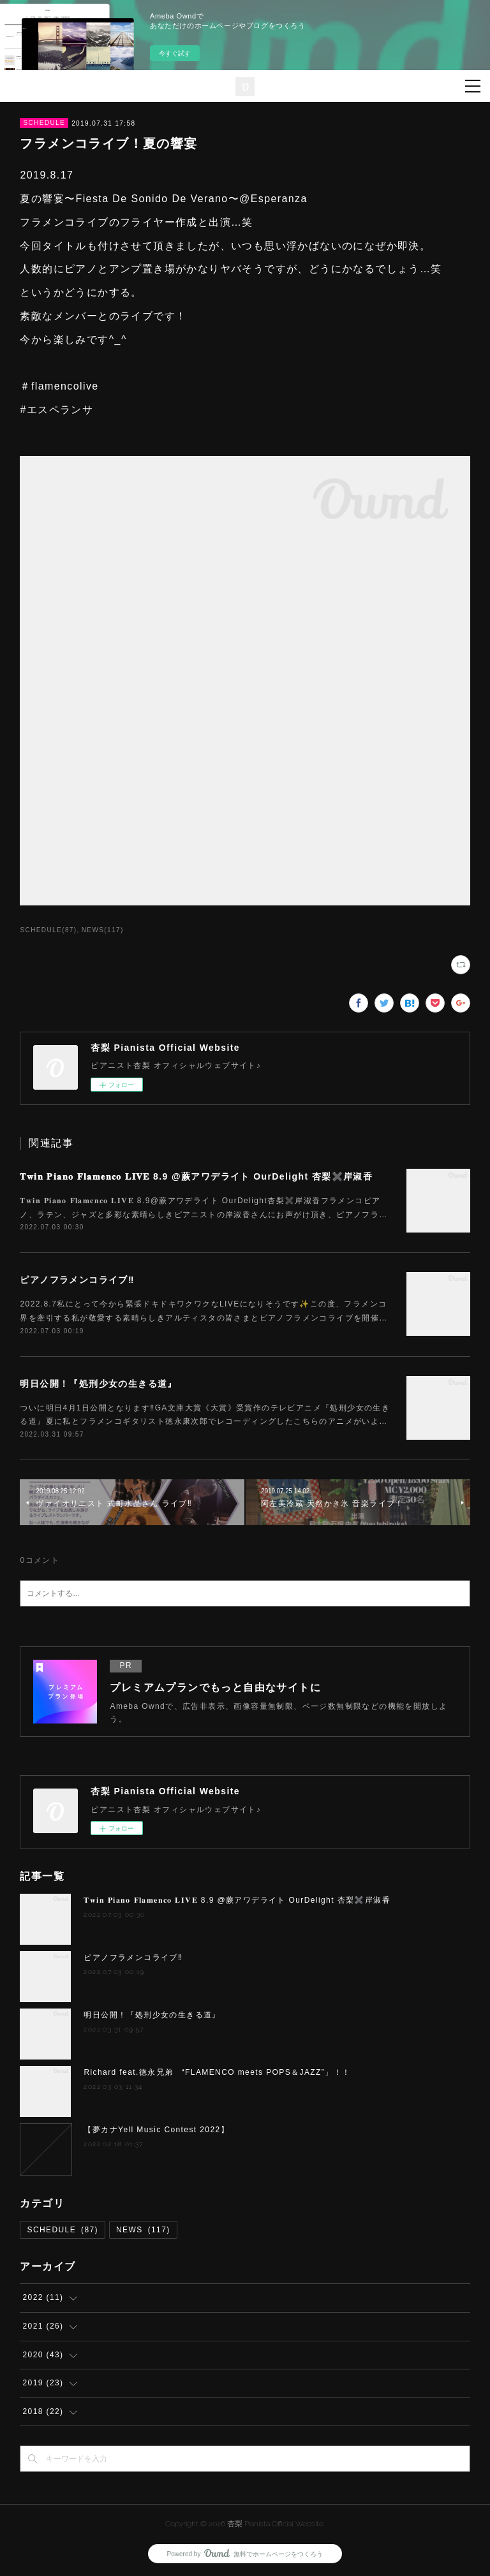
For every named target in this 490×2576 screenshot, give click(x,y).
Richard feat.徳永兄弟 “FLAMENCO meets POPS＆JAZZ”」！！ (217, 2072)
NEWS (143, 2229)
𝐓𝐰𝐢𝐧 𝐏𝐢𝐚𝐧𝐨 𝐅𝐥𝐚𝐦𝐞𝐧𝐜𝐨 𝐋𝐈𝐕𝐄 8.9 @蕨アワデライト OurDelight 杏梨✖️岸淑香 (196, 1176)
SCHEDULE (44, 122)
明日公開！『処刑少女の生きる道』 (98, 1384)
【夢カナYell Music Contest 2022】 (156, 2129)
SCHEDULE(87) (48, 929)
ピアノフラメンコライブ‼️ (77, 1280)
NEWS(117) (103, 929)
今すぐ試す (175, 53)
